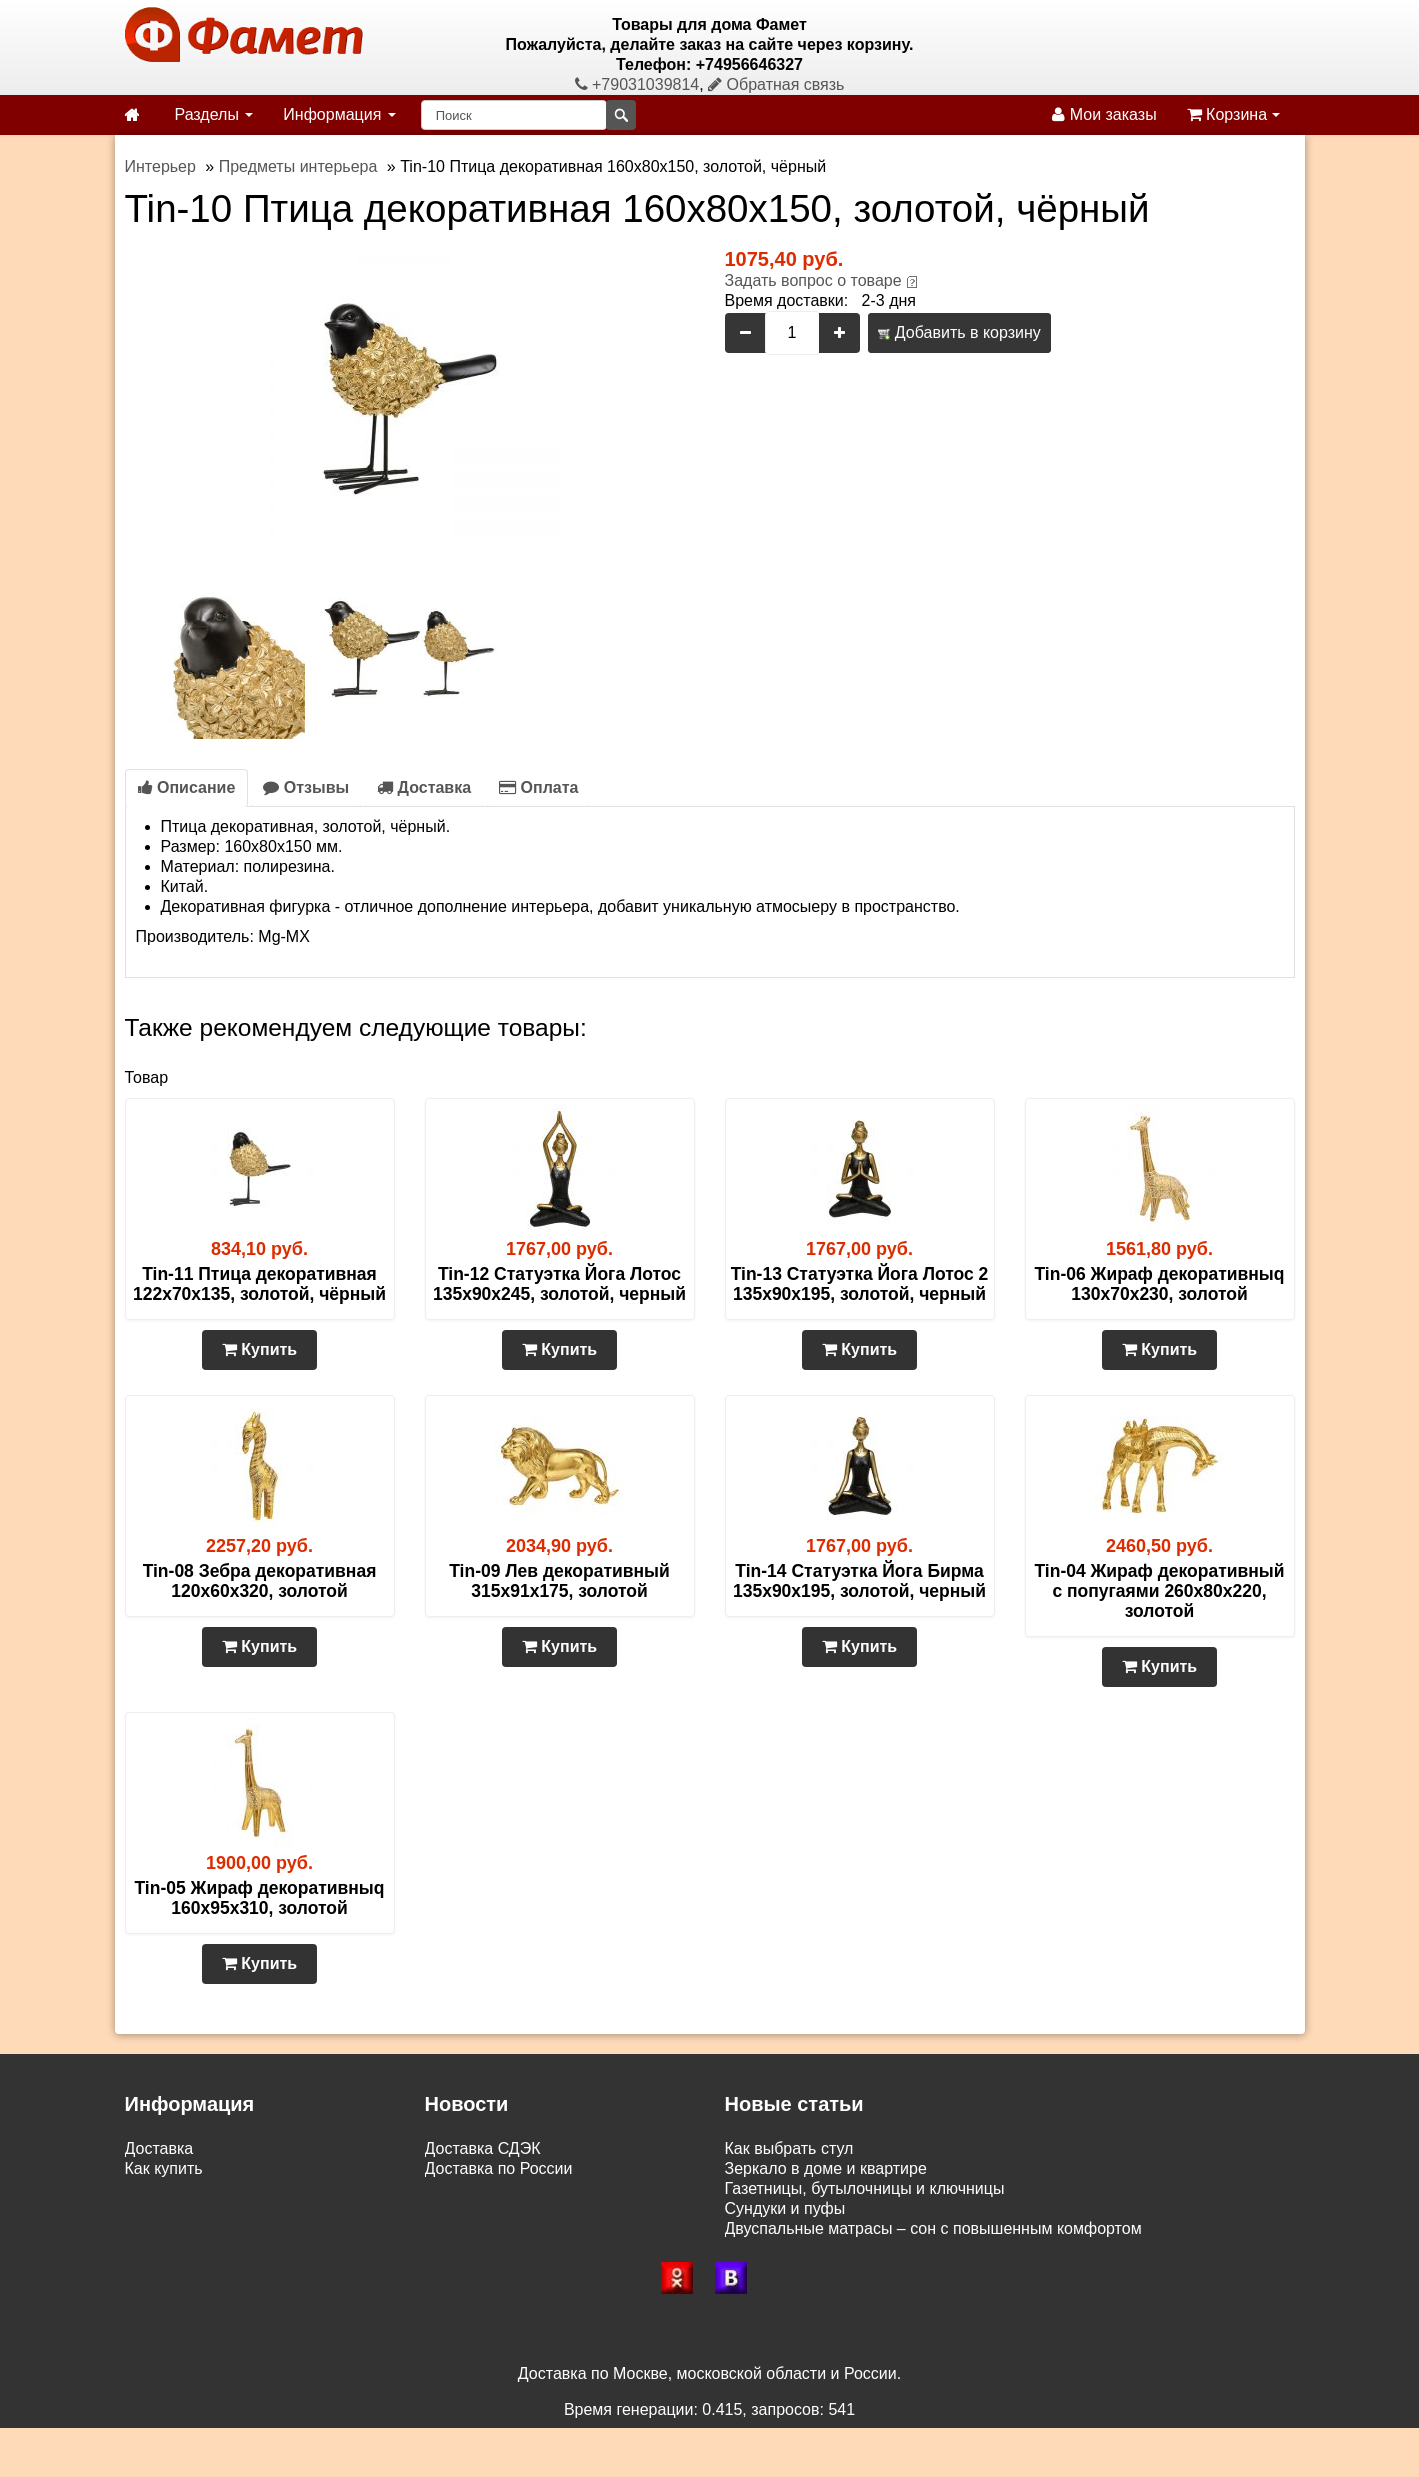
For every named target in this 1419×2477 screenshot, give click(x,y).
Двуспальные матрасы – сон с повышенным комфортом (933, 2228)
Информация (339, 114)
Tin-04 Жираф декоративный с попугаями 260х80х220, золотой (1159, 1591)
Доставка (424, 787)
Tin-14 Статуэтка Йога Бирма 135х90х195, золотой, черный (859, 1581)
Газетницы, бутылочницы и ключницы (865, 2188)
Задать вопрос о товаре (813, 280)
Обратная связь (776, 84)
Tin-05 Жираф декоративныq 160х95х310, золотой (259, 1898)
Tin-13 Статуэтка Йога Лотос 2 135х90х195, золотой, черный (860, 1284)
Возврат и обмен (187, 2208)
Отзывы (306, 787)
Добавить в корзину (959, 332)
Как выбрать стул (789, 2148)
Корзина (1233, 114)
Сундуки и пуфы (785, 2208)
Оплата (538, 787)
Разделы (214, 114)
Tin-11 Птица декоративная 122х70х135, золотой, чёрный (259, 1284)
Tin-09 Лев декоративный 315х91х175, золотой (559, 1581)
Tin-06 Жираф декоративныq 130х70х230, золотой (1159, 1284)
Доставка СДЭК (483, 2148)
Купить (259, 1349)
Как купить (164, 2168)
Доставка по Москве (500, 2188)
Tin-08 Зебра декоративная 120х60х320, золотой (260, 1581)
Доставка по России (499, 2168)
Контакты (159, 2248)
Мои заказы (1104, 114)
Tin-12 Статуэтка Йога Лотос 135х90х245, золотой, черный (559, 1284)
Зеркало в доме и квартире (826, 2168)
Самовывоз (167, 2188)
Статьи (151, 2228)
